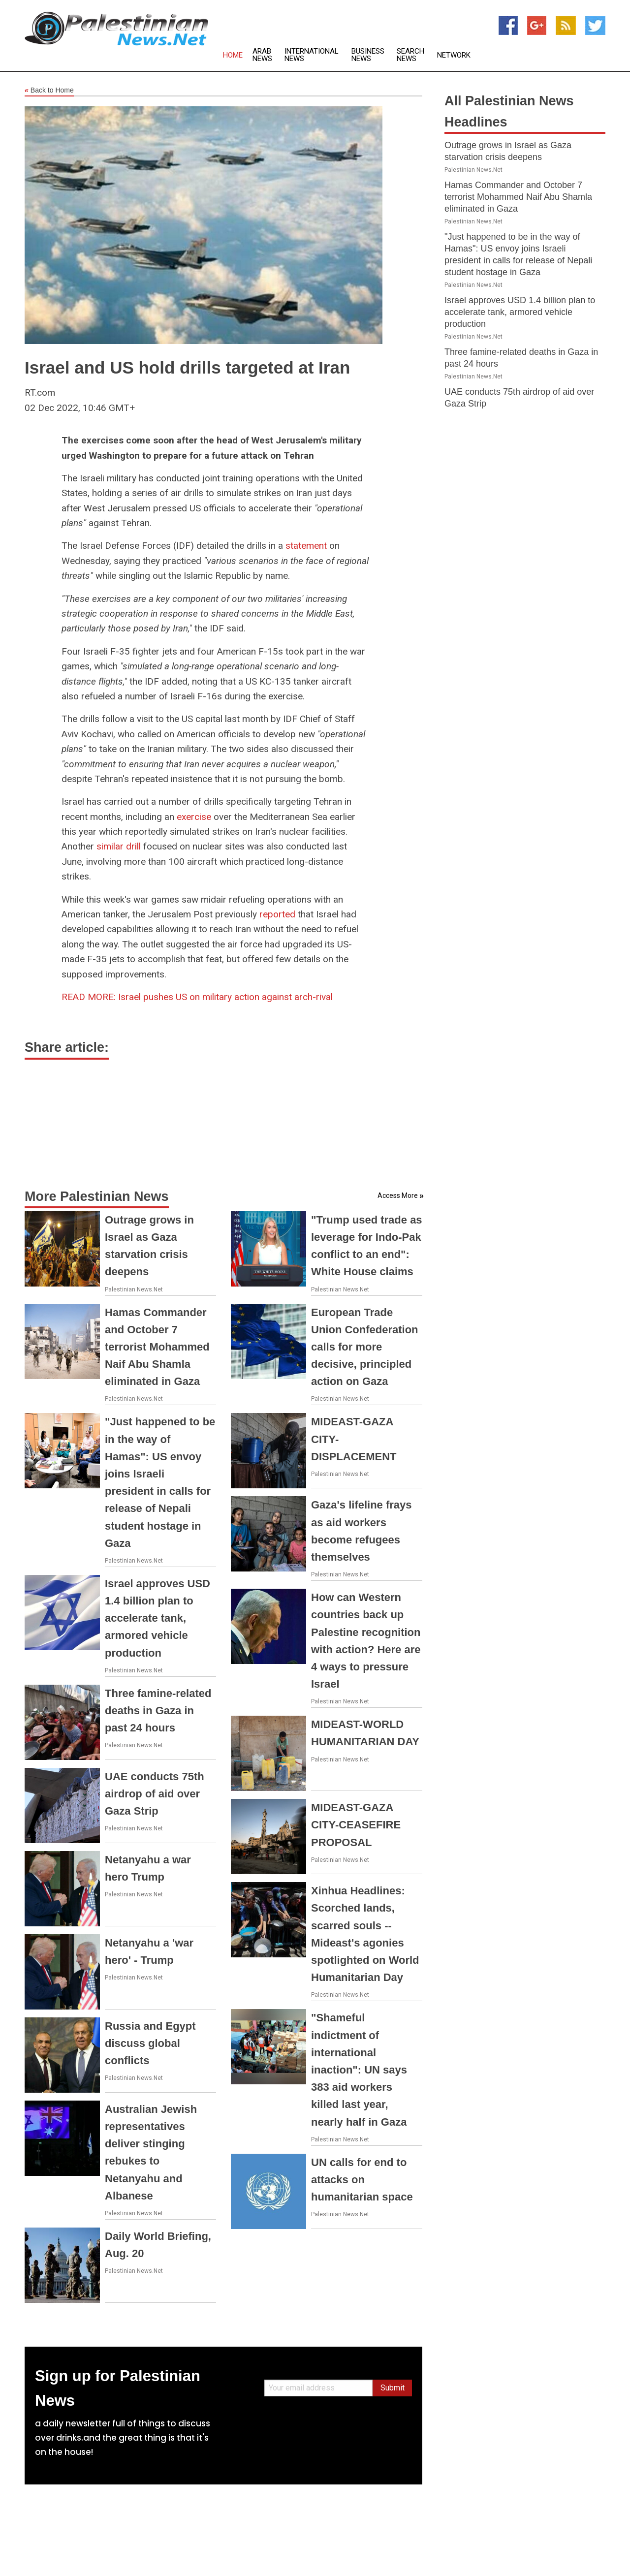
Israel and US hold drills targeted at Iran (187, 367)
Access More (398, 1195)
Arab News (262, 55)
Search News (410, 55)
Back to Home (49, 90)
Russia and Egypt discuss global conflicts (150, 2043)
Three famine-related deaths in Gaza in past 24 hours (158, 1710)
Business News (367, 55)
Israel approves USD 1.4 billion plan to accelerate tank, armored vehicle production (157, 1618)
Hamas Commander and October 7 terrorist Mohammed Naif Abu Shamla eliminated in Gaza (157, 1347)
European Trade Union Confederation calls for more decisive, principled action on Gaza (364, 1347)
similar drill (118, 846)
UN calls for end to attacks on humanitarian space (362, 2179)
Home (233, 55)
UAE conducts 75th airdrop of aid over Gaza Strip (154, 1793)
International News (311, 55)
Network (454, 55)
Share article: (67, 1047)
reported (277, 914)
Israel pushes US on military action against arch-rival (197, 997)
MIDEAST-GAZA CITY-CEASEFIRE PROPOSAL (356, 1824)
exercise (194, 816)
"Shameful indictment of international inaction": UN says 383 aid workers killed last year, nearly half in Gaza (359, 2069)
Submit (392, 2387)
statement (306, 545)
